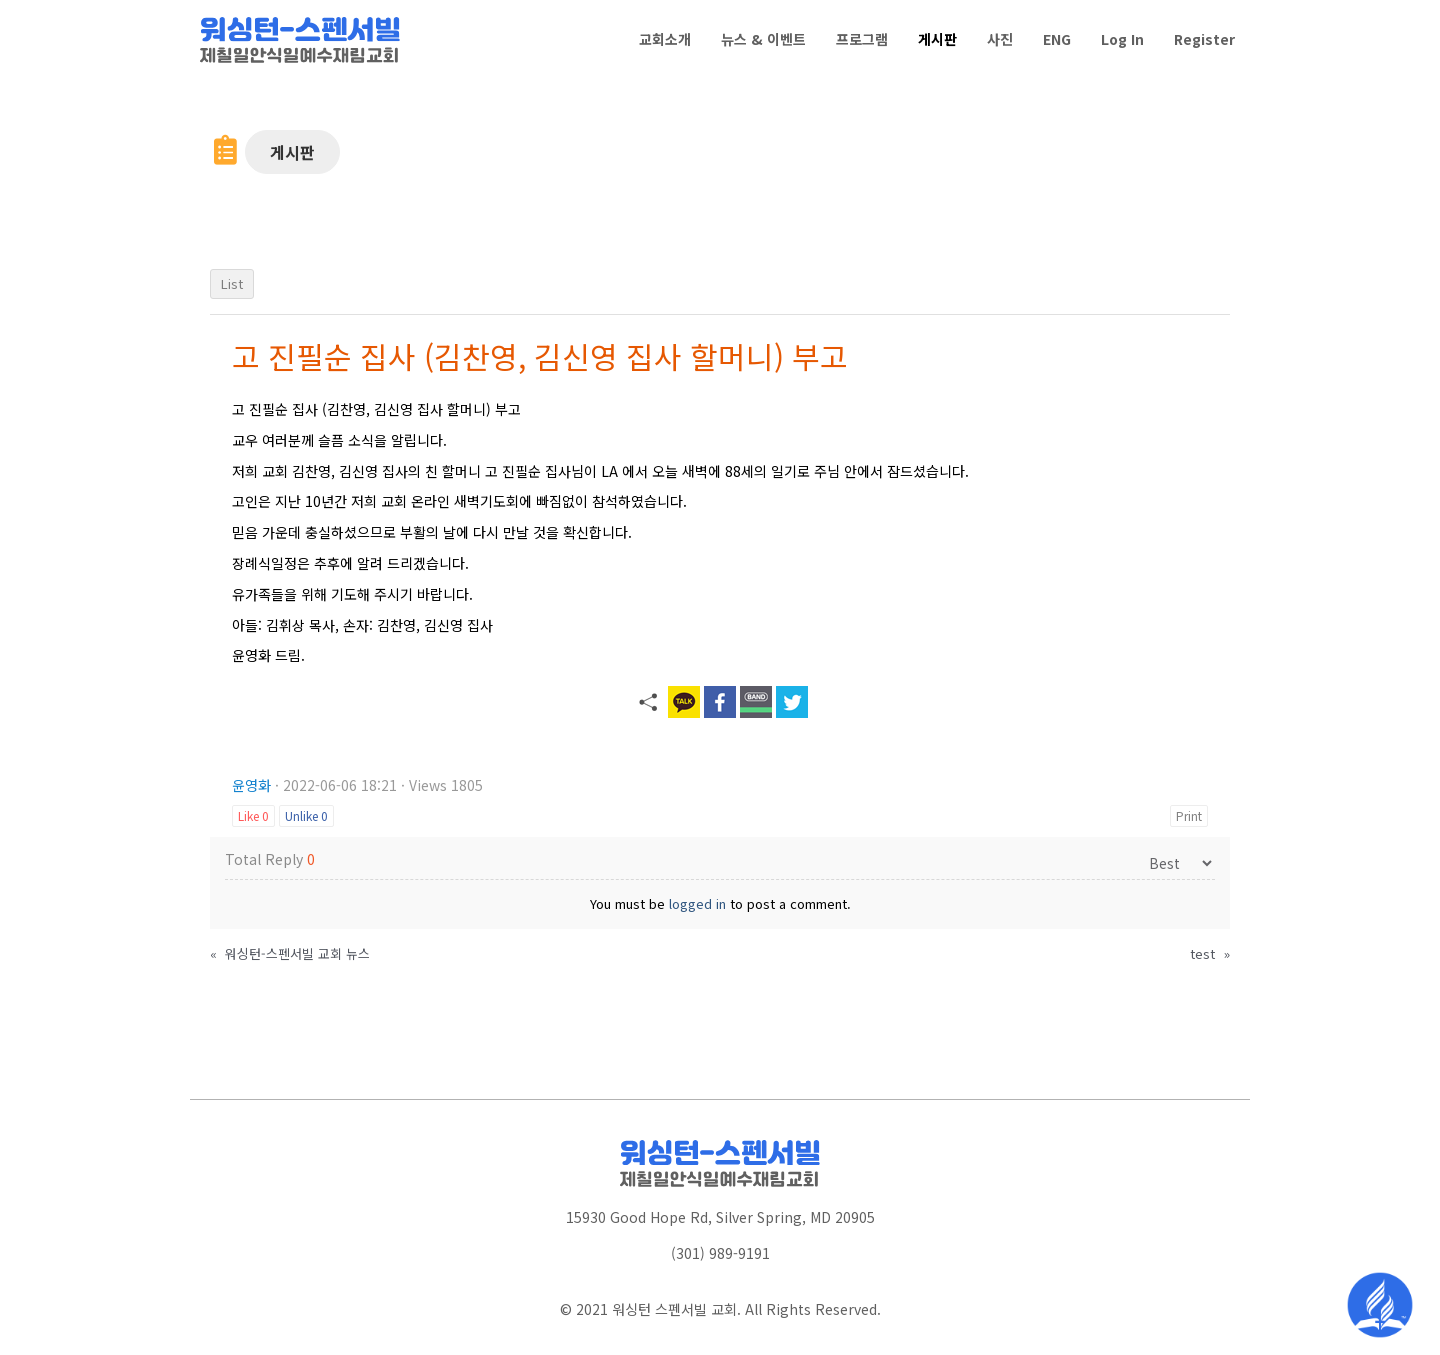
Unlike (306, 815)
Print (1189, 815)
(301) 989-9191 (720, 1253)
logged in (697, 903)
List (232, 283)
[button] (292, 152)
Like (253, 815)
